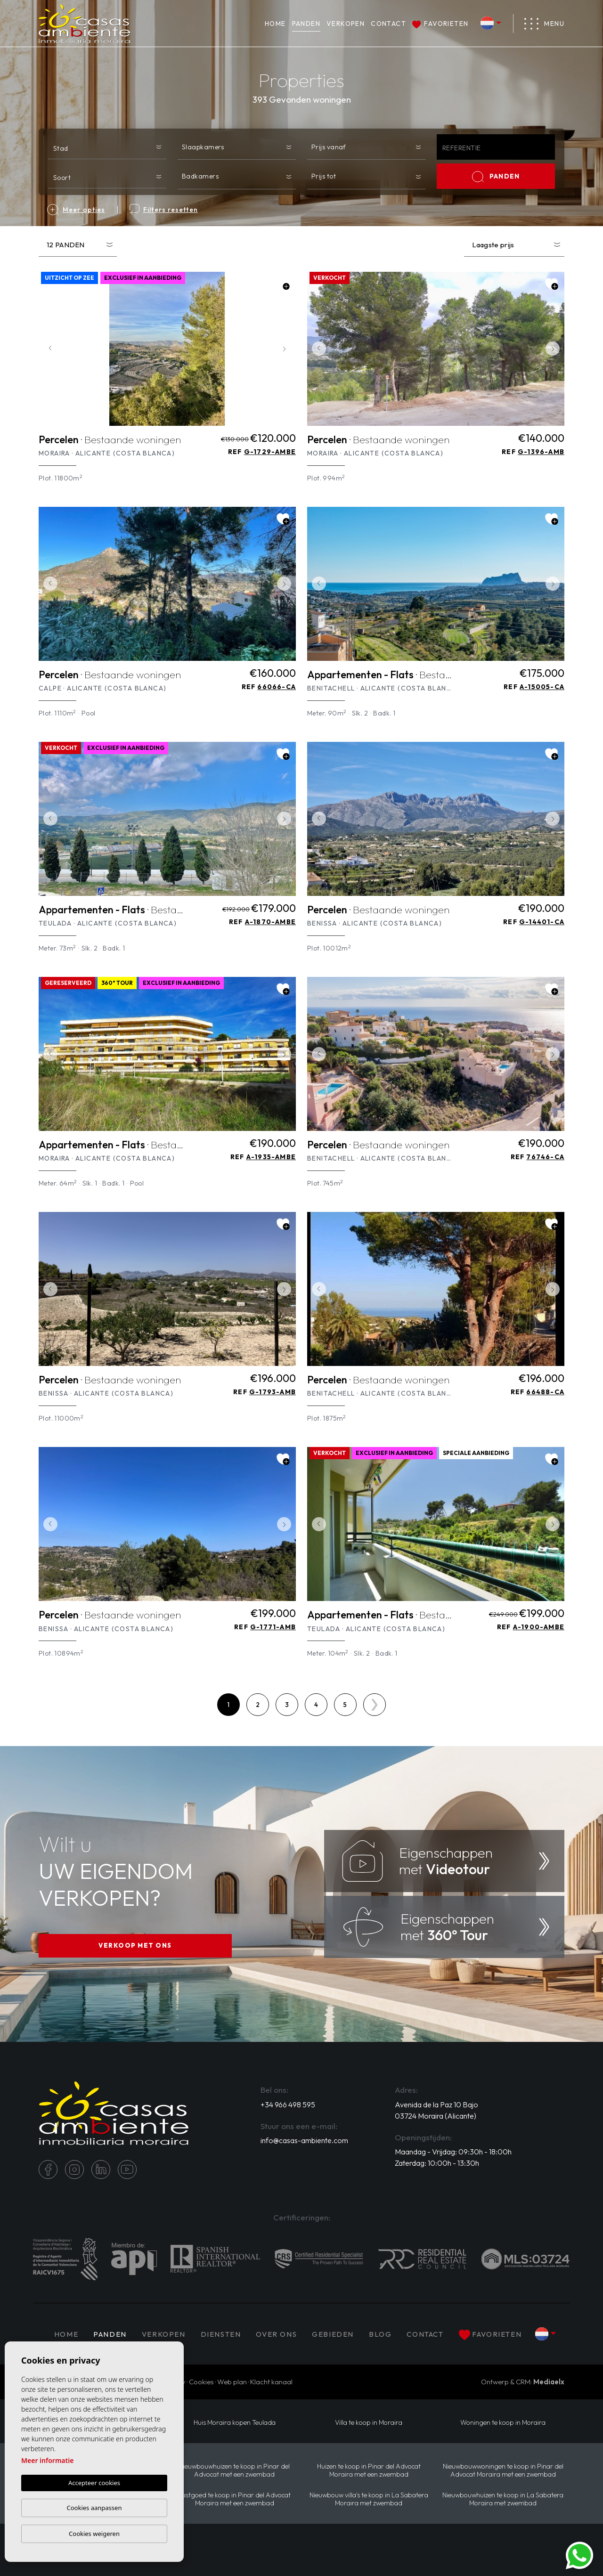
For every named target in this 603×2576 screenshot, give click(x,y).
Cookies (201, 2381)
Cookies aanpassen (94, 2507)
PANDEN (306, 23)
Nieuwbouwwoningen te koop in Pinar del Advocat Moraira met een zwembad (503, 2470)
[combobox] (107, 146)
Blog (380, 2334)
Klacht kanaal (271, 2381)
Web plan (232, 2381)
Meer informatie (47, 2460)
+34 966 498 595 (288, 2104)
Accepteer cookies (94, 2482)
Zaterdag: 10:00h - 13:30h (437, 2163)
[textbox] (109, 148)
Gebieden (333, 2334)
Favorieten (440, 23)
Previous (48, 349)
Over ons (276, 2334)
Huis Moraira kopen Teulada (235, 2423)
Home (275, 23)
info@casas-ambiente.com (304, 2140)
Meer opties (76, 209)
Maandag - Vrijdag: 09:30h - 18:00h (453, 2151)
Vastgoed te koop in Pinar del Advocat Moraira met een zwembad (234, 2499)
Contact (388, 23)
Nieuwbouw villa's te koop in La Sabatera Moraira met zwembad (369, 2499)
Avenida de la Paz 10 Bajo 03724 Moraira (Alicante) (436, 2110)
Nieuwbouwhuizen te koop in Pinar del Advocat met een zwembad (234, 2470)
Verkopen (345, 23)
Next (286, 349)
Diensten (221, 2334)
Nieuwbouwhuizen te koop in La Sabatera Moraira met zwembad (502, 2499)
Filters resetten (164, 209)
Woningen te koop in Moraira (503, 2423)
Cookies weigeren (94, 2533)
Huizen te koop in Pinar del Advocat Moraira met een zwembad (369, 2470)
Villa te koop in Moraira (368, 2423)
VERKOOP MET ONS (135, 1945)
